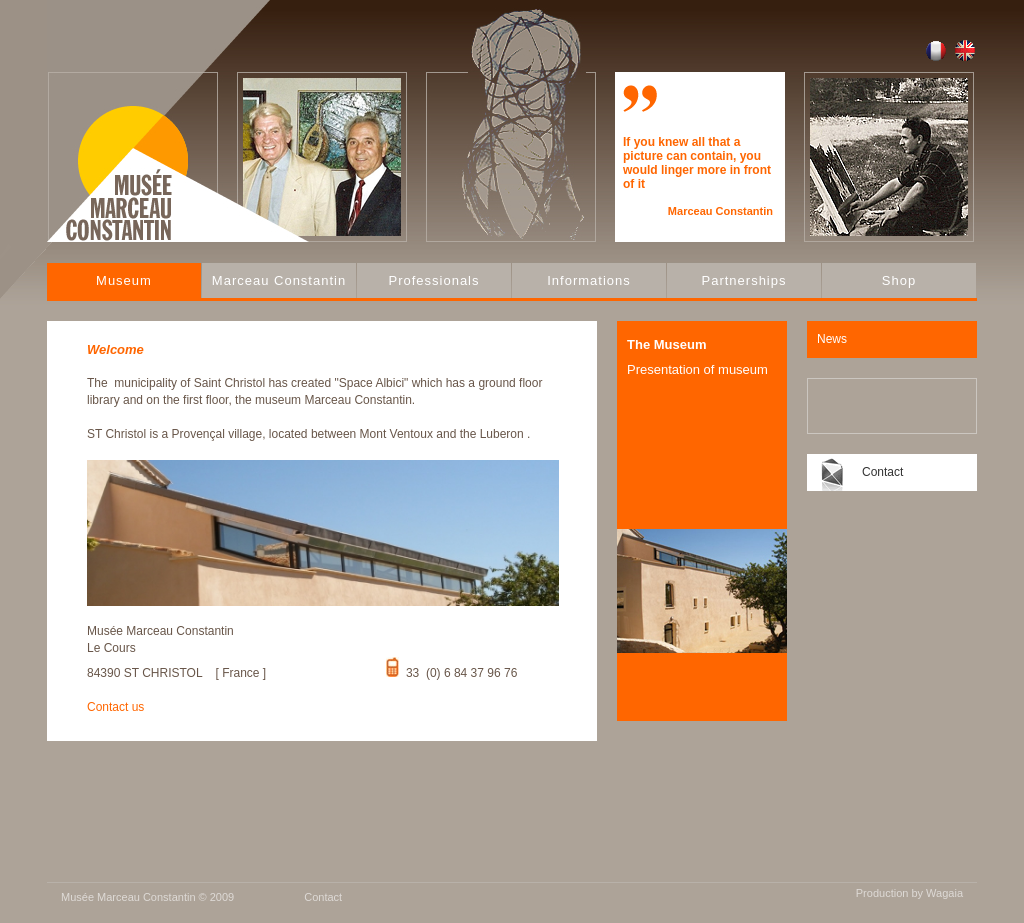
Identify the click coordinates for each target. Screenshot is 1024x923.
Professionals (433, 280)
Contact (882, 472)
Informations (589, 280)
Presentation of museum (697, 369)
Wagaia (944, 893)
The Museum (666, 344)
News (832, 339)
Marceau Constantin (279, 280)
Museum (124, 280)
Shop (899, 280)
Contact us (115, 707)
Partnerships (744, 280)
